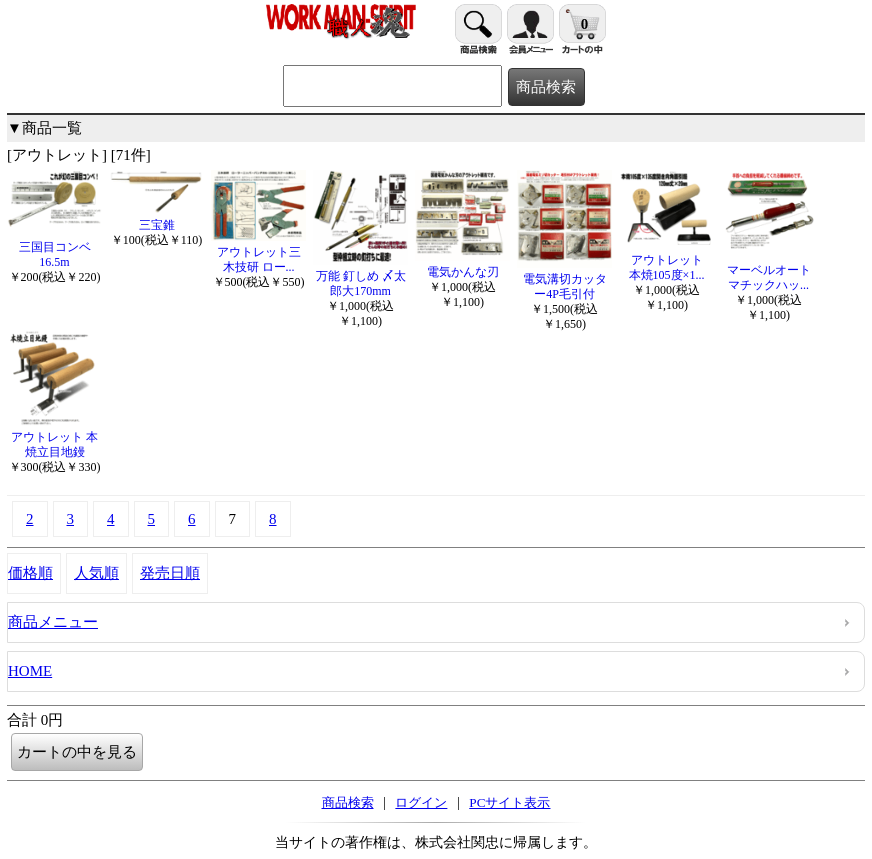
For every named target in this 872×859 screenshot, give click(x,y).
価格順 (30, 573)
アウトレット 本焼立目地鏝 (54, 437)
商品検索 (348, 802)
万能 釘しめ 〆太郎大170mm (360, 276)
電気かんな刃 (462, 264)
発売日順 (170, 573)
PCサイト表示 (509, 802)
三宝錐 (156, 217)
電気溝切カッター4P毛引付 (564, 279)
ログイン (421, 802)
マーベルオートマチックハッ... (768, 270)
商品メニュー (53, 622)
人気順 (96, 573)
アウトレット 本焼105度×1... (667, 260)
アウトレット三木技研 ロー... (258, 252)
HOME (30, 671)
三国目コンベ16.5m (54, 247)
